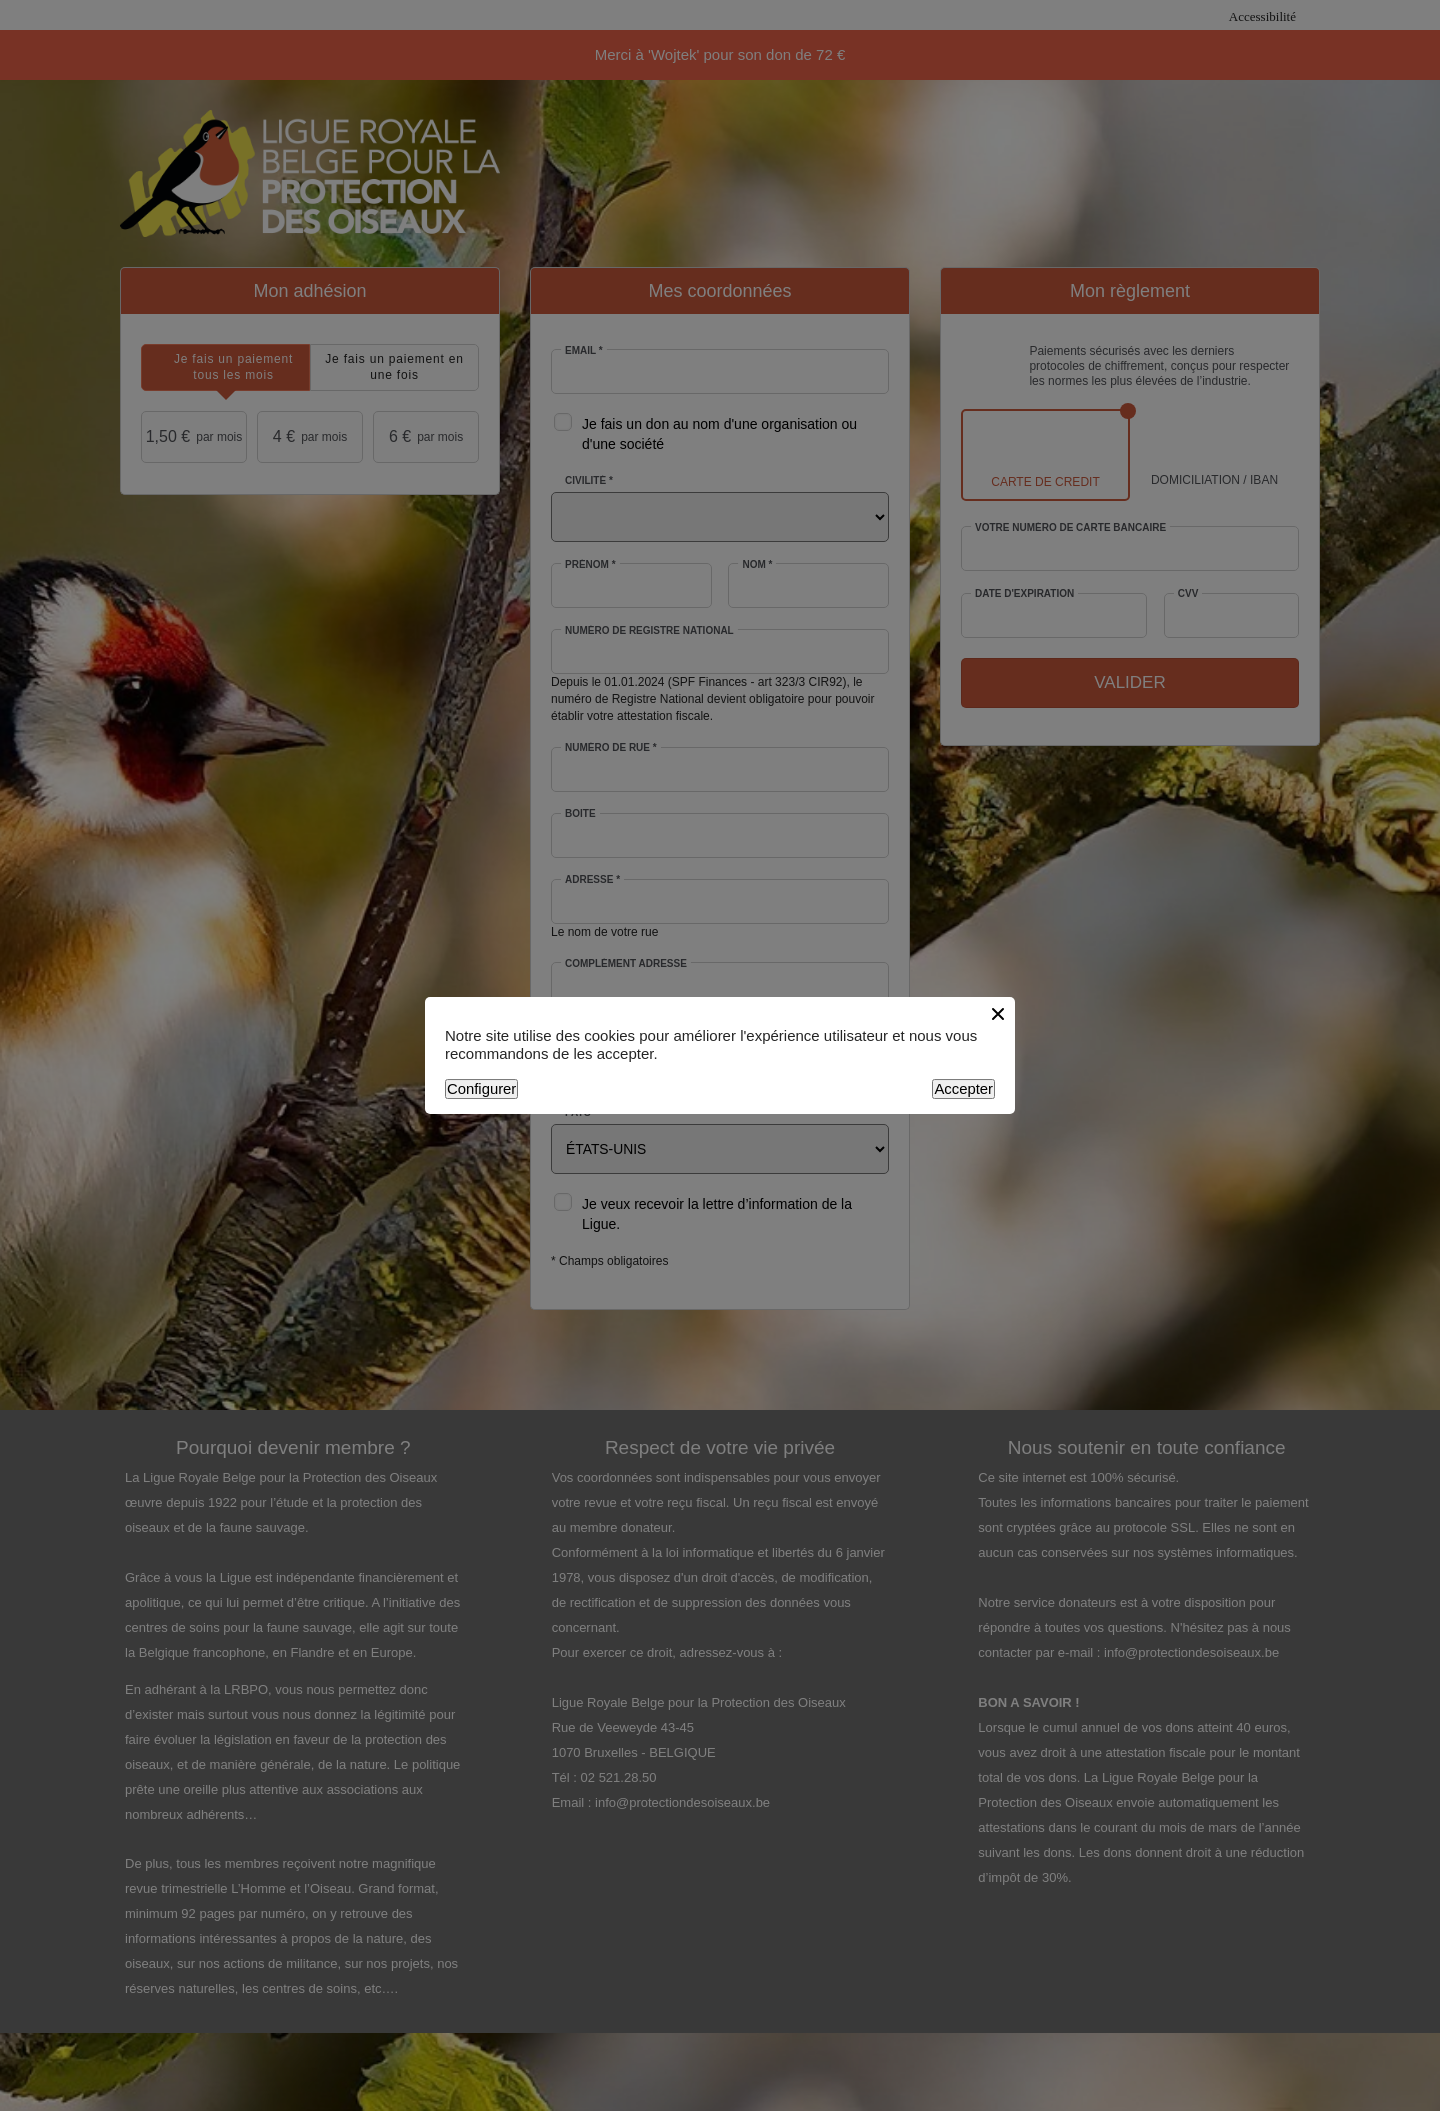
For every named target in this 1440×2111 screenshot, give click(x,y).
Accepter (963, 1089)
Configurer (481, 1089)
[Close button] (998, 1014)
